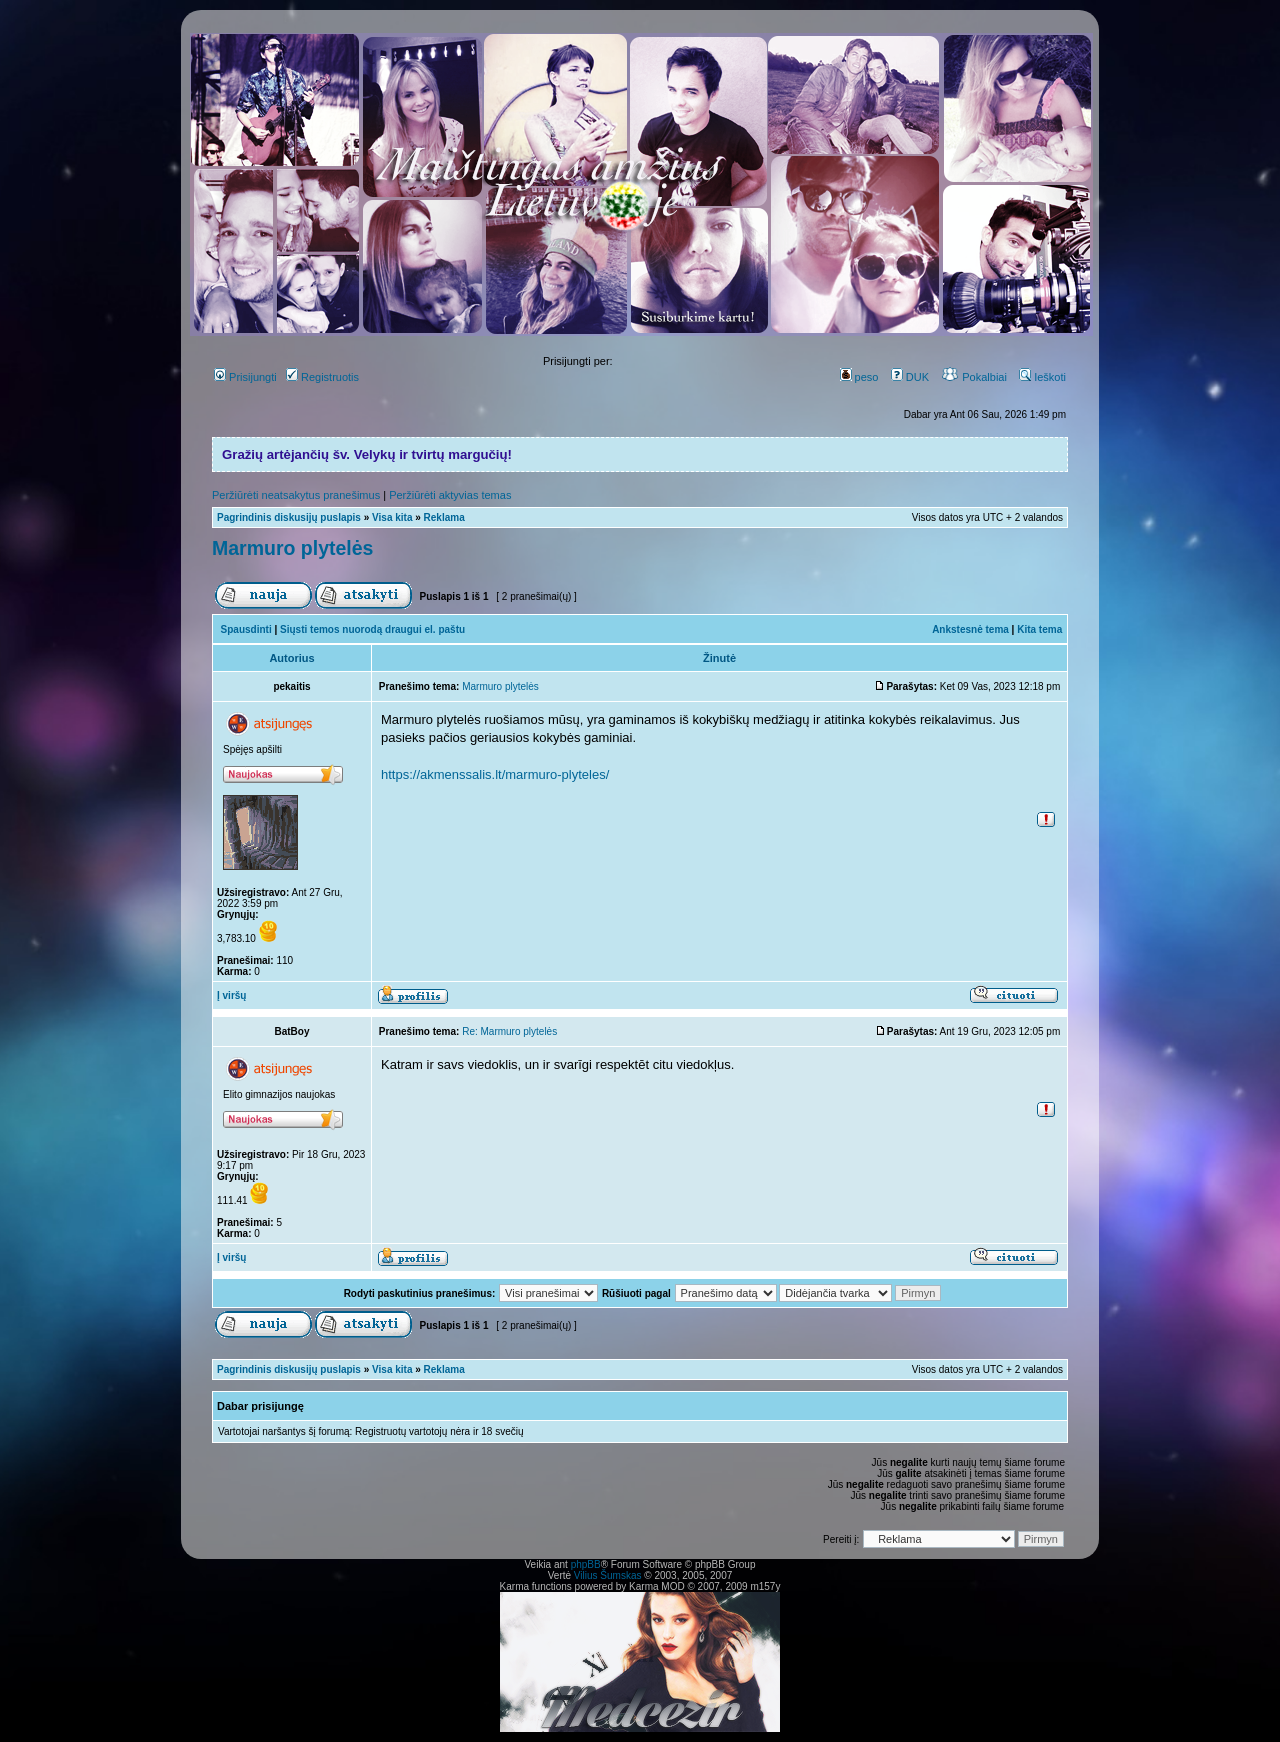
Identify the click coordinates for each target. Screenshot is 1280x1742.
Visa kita (392, 517)
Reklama (444, 517)
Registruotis (322, 377)
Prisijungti (245, 377)
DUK (910, 377)
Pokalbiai (974, 377)
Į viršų (231, 995)
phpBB (586, 1564)
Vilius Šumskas (608, 1575)
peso (859, 377)
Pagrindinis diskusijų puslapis (289, 517)
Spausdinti (246, 629)
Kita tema (1039, 629)
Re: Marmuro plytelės (509, 1031)
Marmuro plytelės (292, 548)
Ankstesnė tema (970, 629)
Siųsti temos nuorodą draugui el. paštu (372, 629)
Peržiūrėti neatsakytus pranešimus (296, 495)
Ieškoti (1042, 377)
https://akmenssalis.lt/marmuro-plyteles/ (495, 774)
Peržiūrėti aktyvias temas (450, 495)
